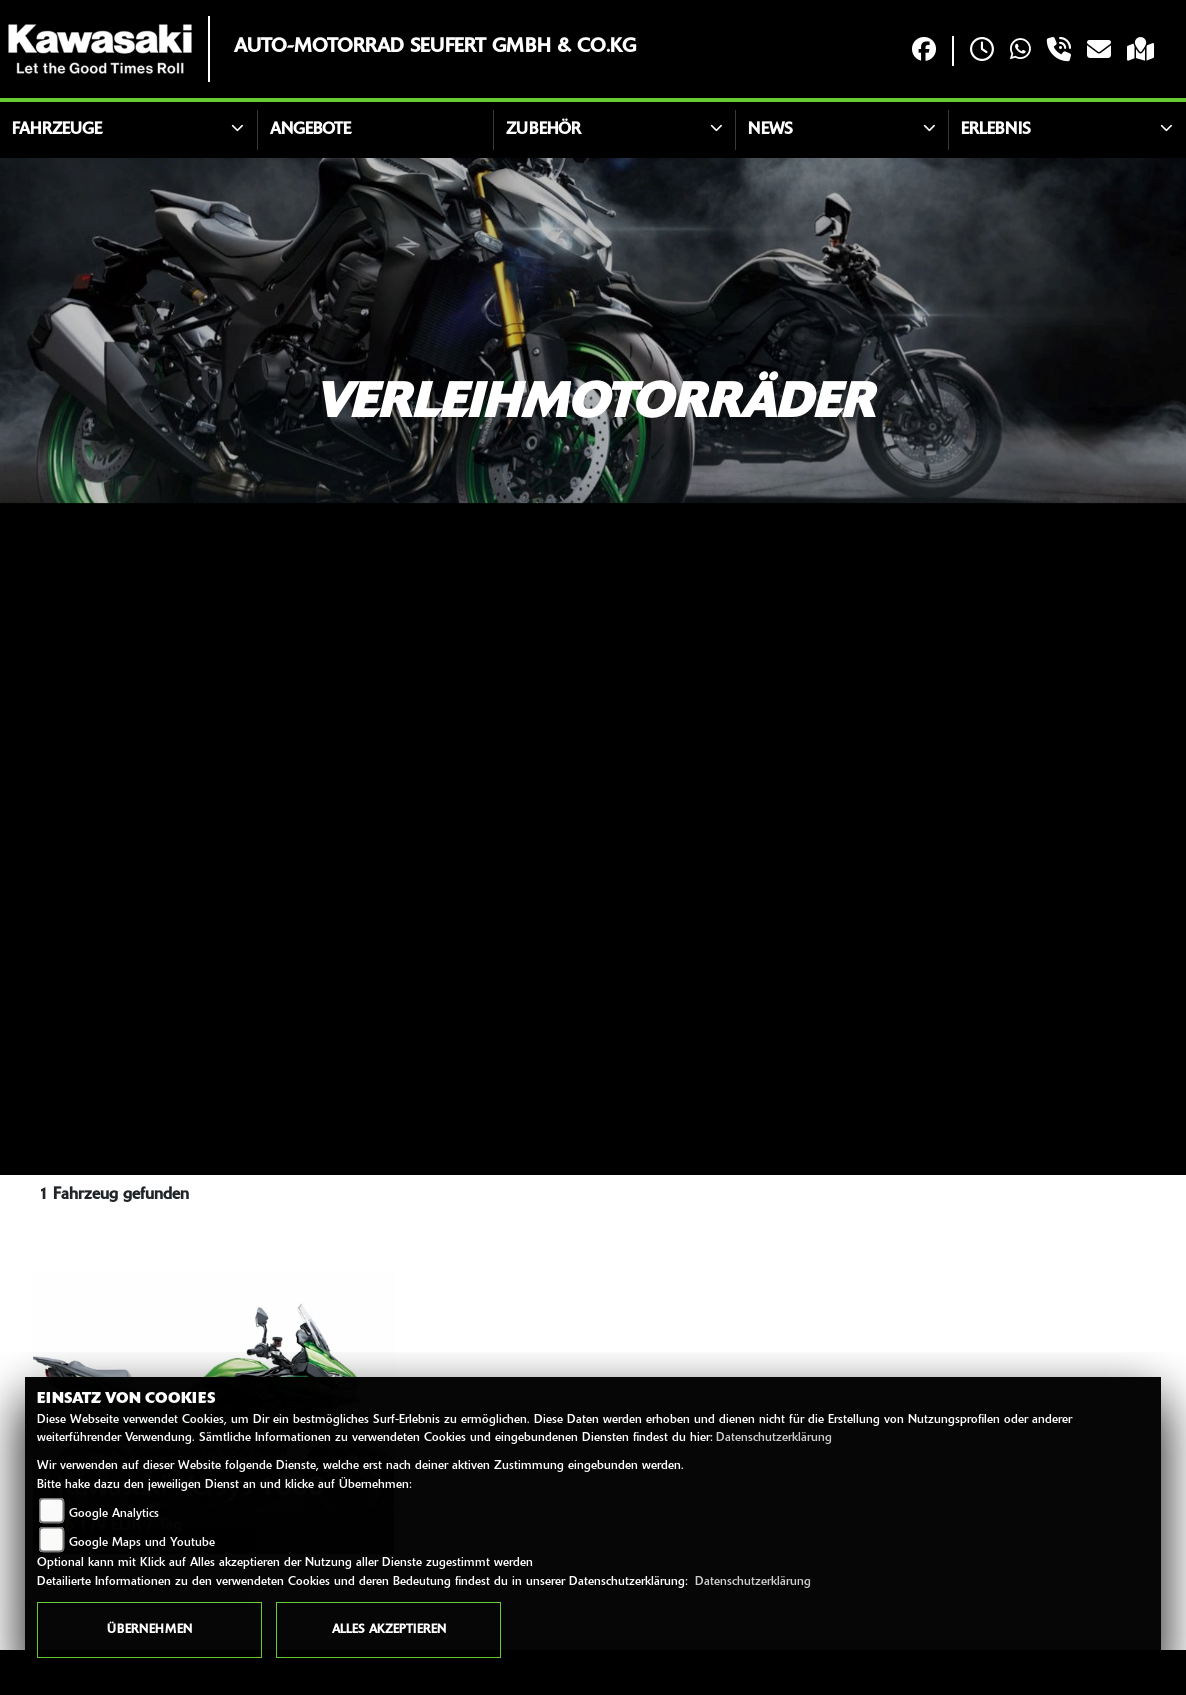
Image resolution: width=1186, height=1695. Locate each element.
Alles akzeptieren (389, 1630)
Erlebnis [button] (996, 130)
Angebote (310, 130)
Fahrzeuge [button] (57, 130)
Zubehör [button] (543, 130)
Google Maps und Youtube (142, 1543)
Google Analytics (114, 1514)
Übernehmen (149, 1630)
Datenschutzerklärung (774, 1438)
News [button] (770, 130)
